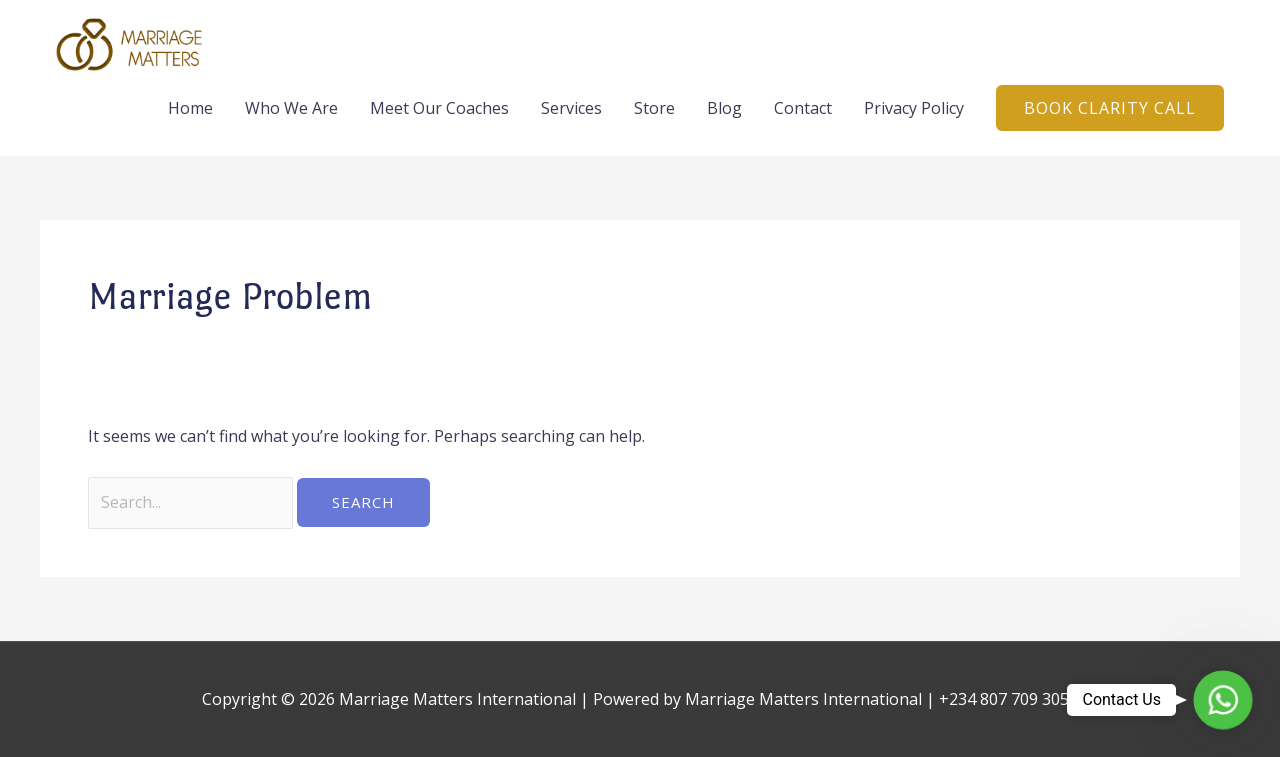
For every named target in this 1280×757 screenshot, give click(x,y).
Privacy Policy (914, 108)
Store (654, 108)
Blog (724, 108)
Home (190, 108)
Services (571, 108)
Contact (803, 108)
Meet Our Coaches (439, 108)
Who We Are (291, 108)
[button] (1110, 108)
